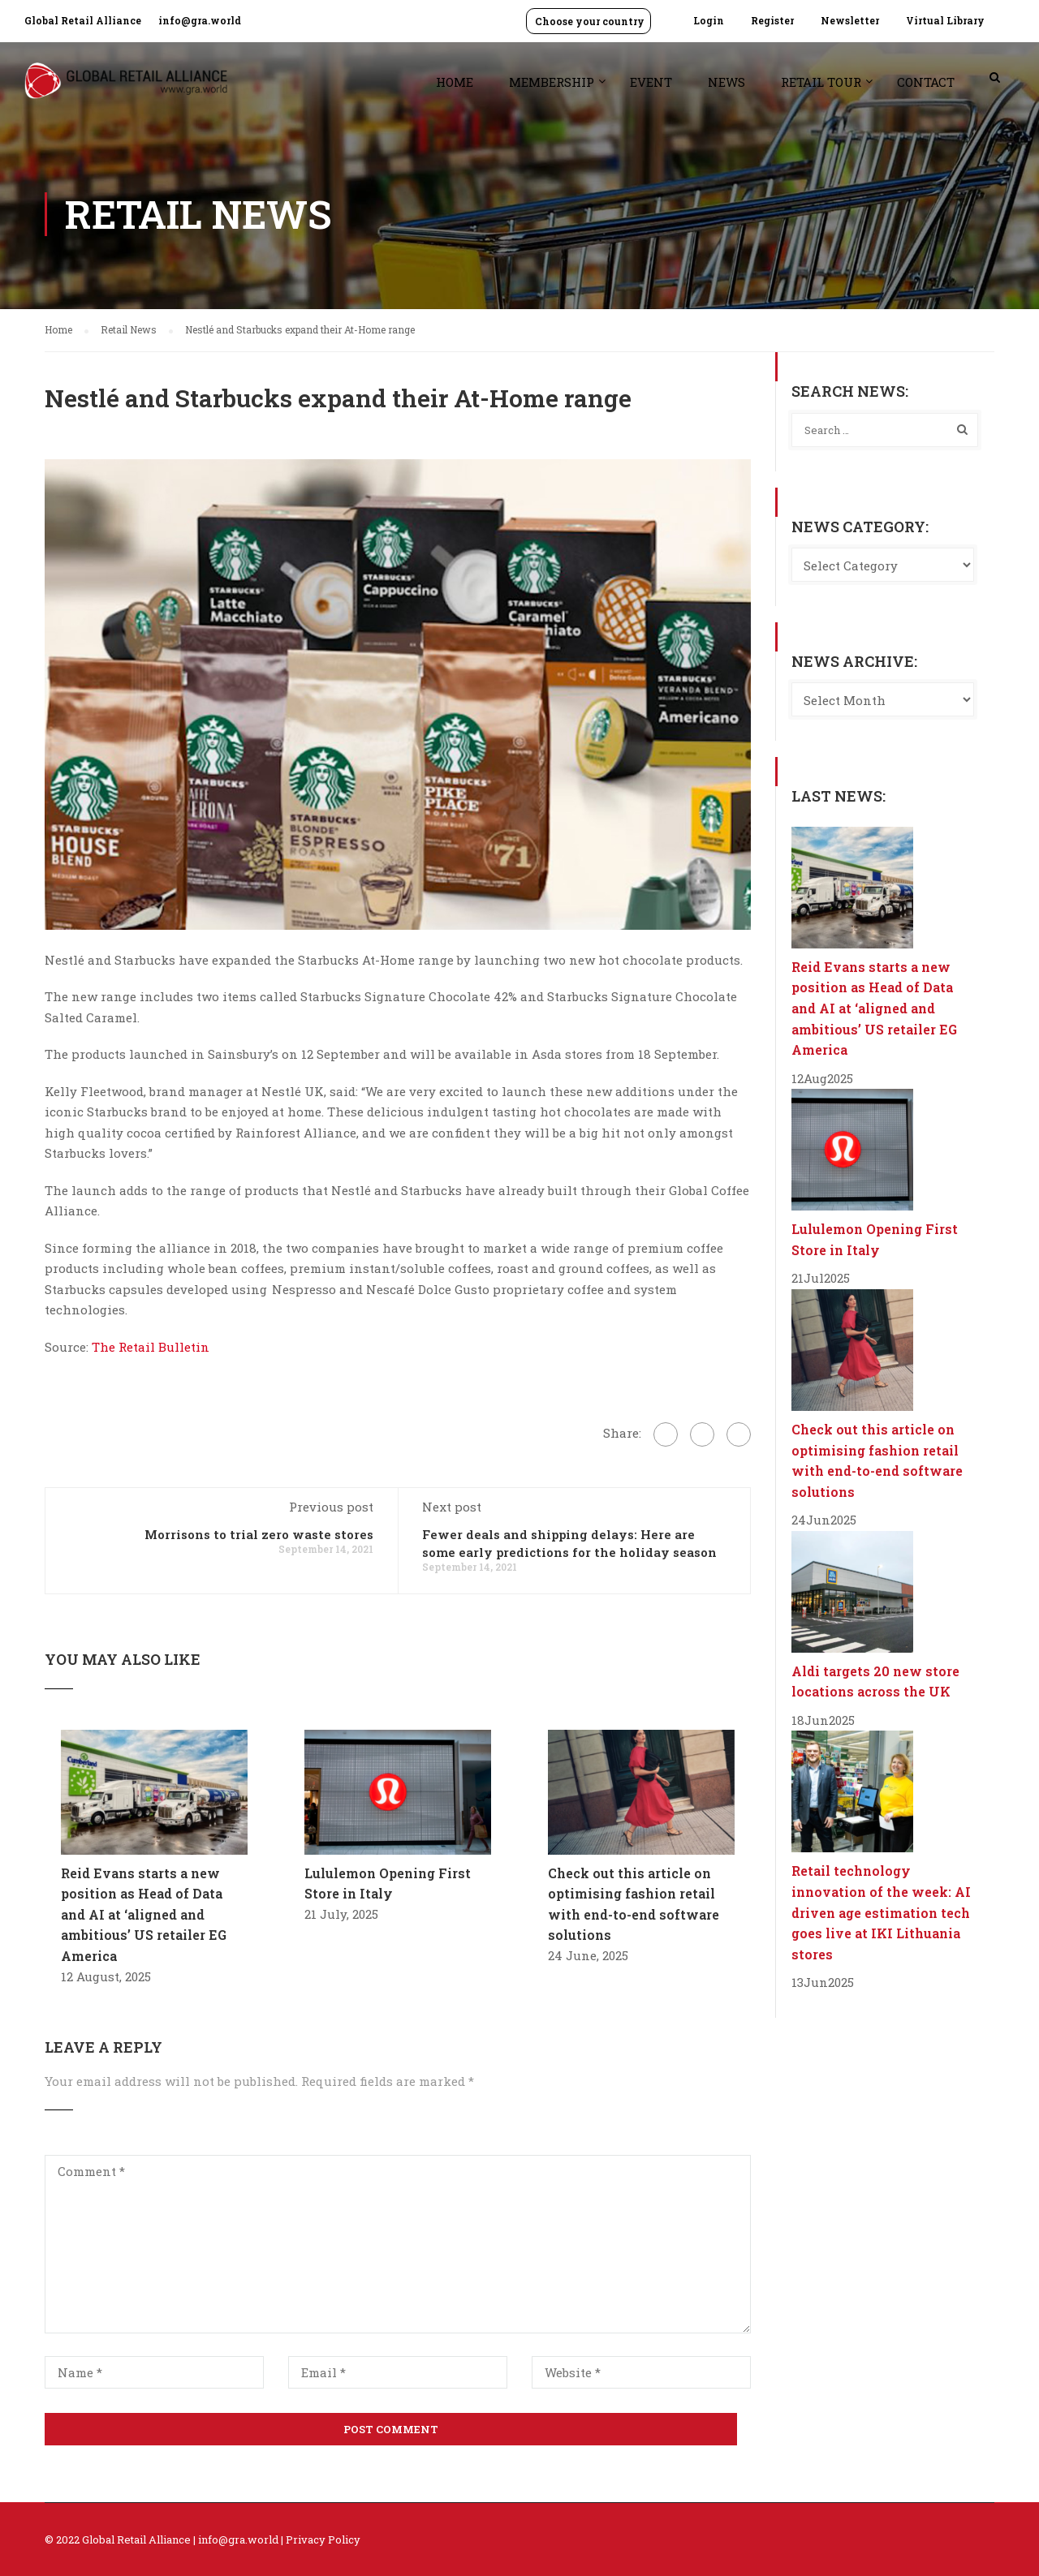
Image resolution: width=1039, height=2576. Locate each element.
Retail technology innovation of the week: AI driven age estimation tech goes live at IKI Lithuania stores (881, 1912)
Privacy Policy (323, 2539)
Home (454, 82)
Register (772, 20)
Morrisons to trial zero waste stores (258, 1534)
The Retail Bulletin (148, 1347)
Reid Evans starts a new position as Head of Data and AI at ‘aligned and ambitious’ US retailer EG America (143, 1914)
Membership (551, 82)
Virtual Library (945, 20)
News (726, 82)
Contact (926, 82)
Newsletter (850, 20)
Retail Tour (821, 82)
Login (708, 20)
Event (651, 82)
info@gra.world (199, 20)
